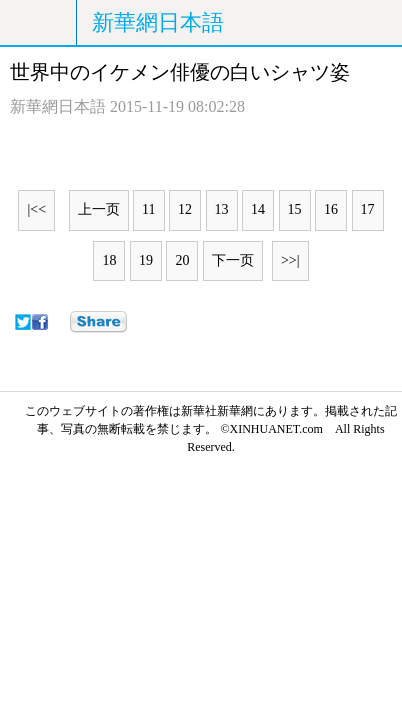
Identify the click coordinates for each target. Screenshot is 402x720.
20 (182, 260)
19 (146, 260)
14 (258, 209)
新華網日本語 (158, 22)
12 (185, 209)
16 (331, 209)
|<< (36, 209)
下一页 (233, 260)
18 (109, 260)
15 (295, 209)
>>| (290, 260)
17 (368, 209)
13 (222, 209)
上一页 (99, 209)
